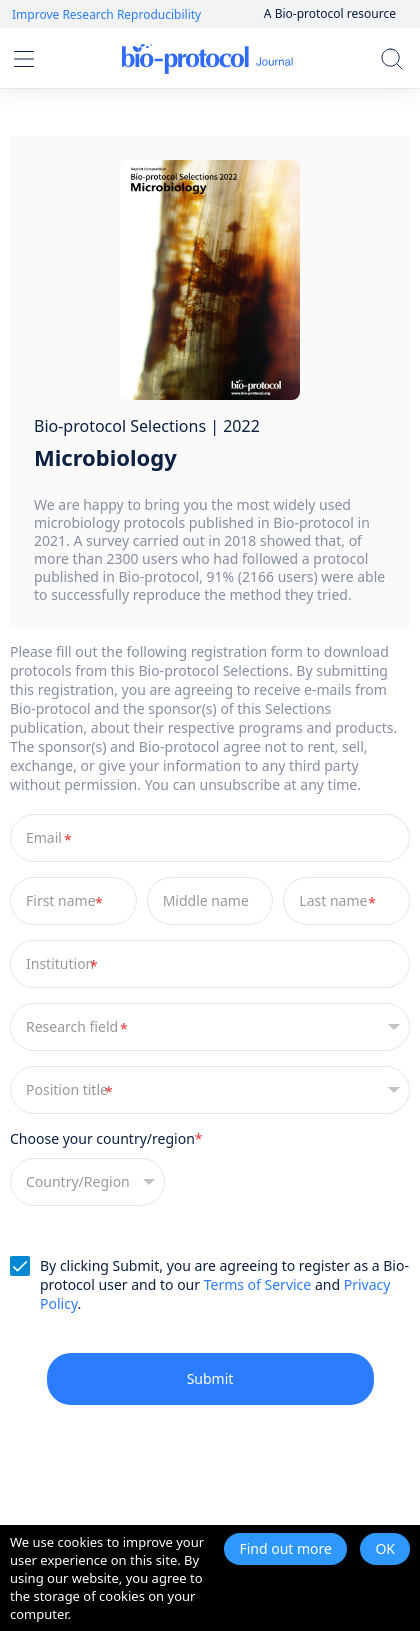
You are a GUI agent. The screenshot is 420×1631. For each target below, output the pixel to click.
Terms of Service (258, 1284)
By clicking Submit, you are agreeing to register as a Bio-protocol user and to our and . (224, 1284)
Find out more (285, 1548)
